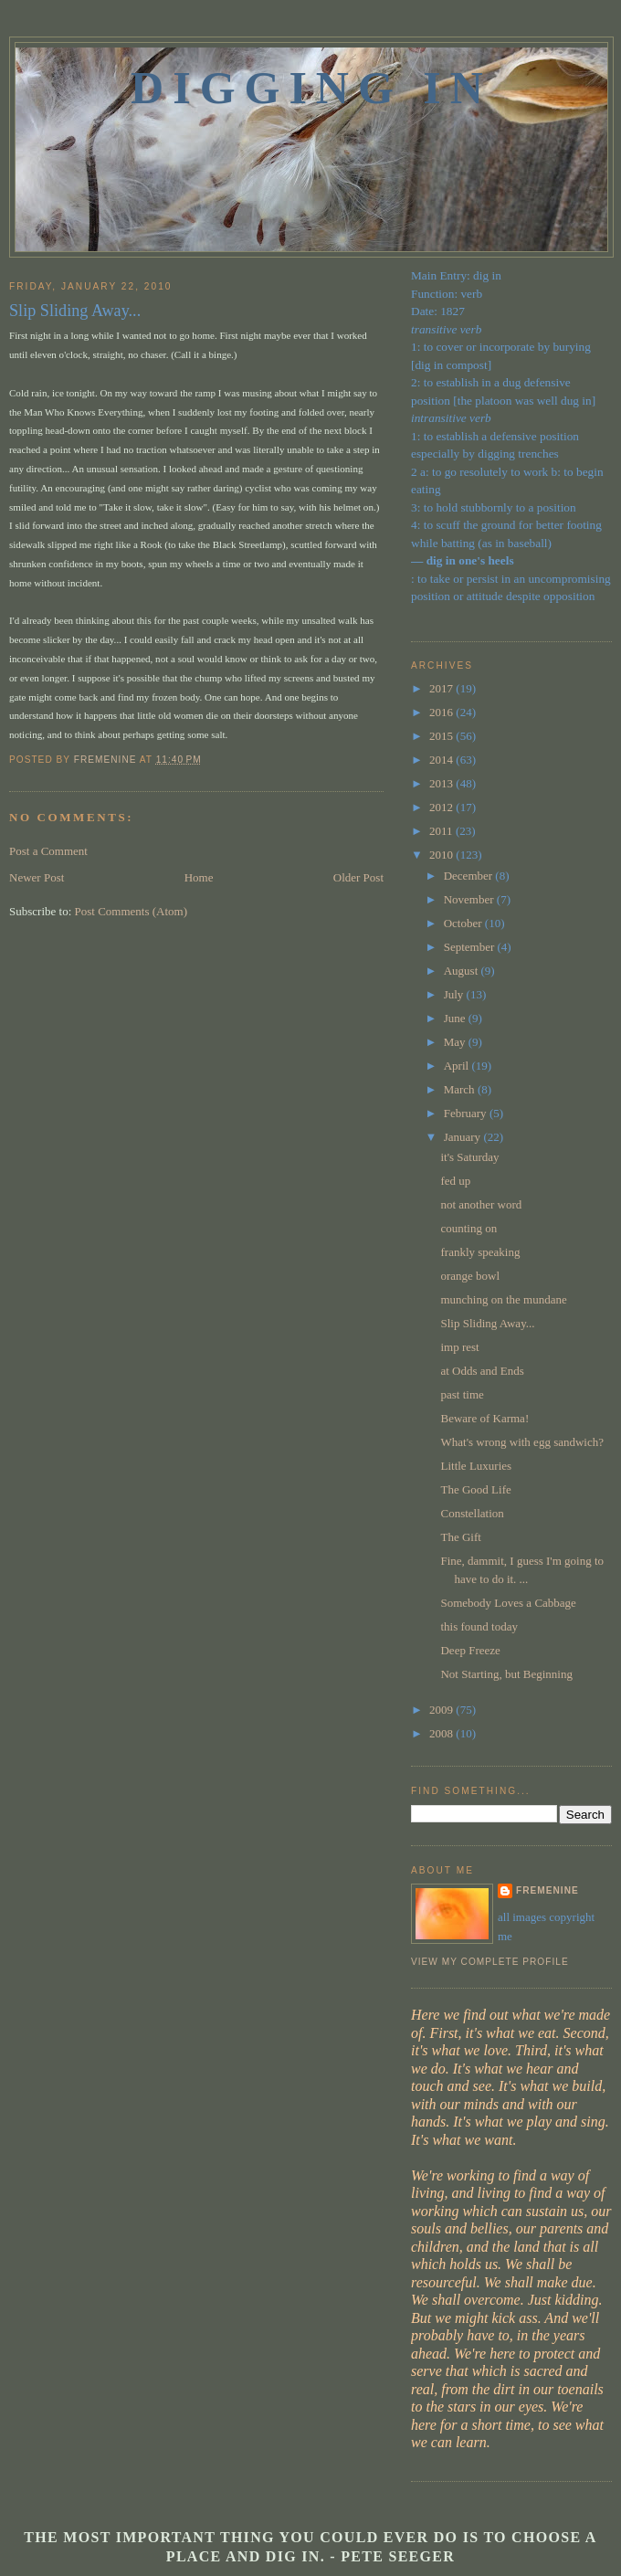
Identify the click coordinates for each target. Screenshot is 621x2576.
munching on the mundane (503, 1299)
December (470, 875)
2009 (442, 1709)
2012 (442, 807)
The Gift (460, 1537)
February (466, 1113)
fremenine (547, 1890)
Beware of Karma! (484, 1418)
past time (461, 1394)
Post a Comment (48, 851)
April (458, 1065)
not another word (480, 1204)
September (471, 947)
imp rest (459, 1347)
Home (199, 877)
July (455, 994)
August (462, 970)
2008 (442, 1733)
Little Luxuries (475, 1466)
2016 (442, 712)
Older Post (358, 877)
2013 (442, 783)
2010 (442, 854)
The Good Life (475, 1489)
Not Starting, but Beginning (506, 1674)
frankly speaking (480, 1252)
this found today (479, 1626)
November (470, 899)
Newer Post (36, 877)
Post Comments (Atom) (131, 911)
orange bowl (470, 1276)
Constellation (471, 1513)
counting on (468, 1228)
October (464, 923)
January (464, 1137)
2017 (442, 688)
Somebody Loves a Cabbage (507, 1603)
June (456, 1018)
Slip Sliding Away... (487, 1323)
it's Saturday (469, 1157)
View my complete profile (490, 1962)
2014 (442, 759)
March (461, 1089)
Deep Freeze (470, 1650)
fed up (455, 1181)
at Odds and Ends (481, 1371)
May (456, 1042)
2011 (442, 831)
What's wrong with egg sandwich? (522, 1442)
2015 (442, 736)
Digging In (311, 87)
